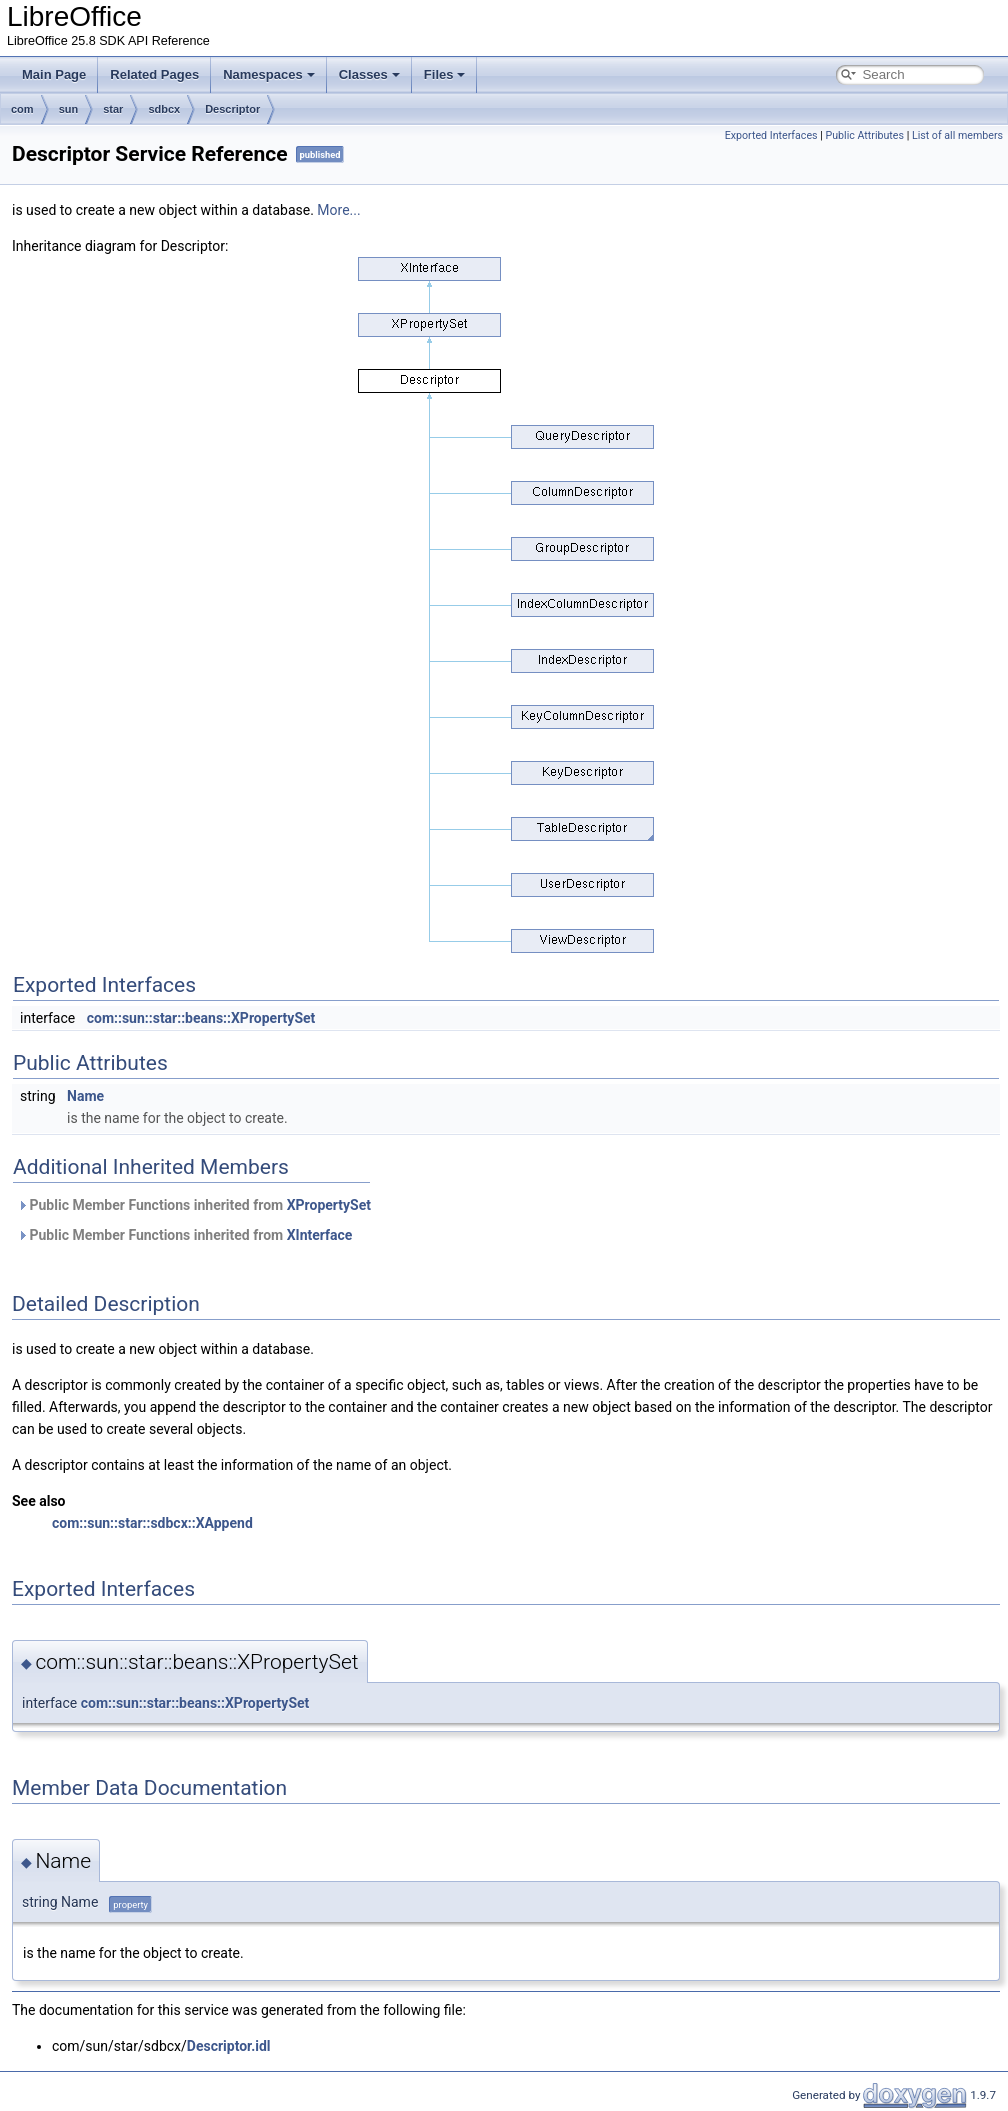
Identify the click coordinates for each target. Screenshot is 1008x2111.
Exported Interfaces (771, 135)
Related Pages (154, 74)
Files (445, 74)
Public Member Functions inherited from (194, 1205)
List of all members (957, 135)
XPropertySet (329, 1205)
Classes (369, 74)
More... (338, 210)
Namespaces (269, 74)
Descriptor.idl (229, 2046)
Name (85, 1096)
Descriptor (232, 109)
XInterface (320, 1235)
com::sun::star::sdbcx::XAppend (152, 1523)
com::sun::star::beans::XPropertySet (201, 1018)
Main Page (54, 74)
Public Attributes (864, 135)
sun (69, 109)
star (113, 109)
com (22, 109)
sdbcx (164, 109)
